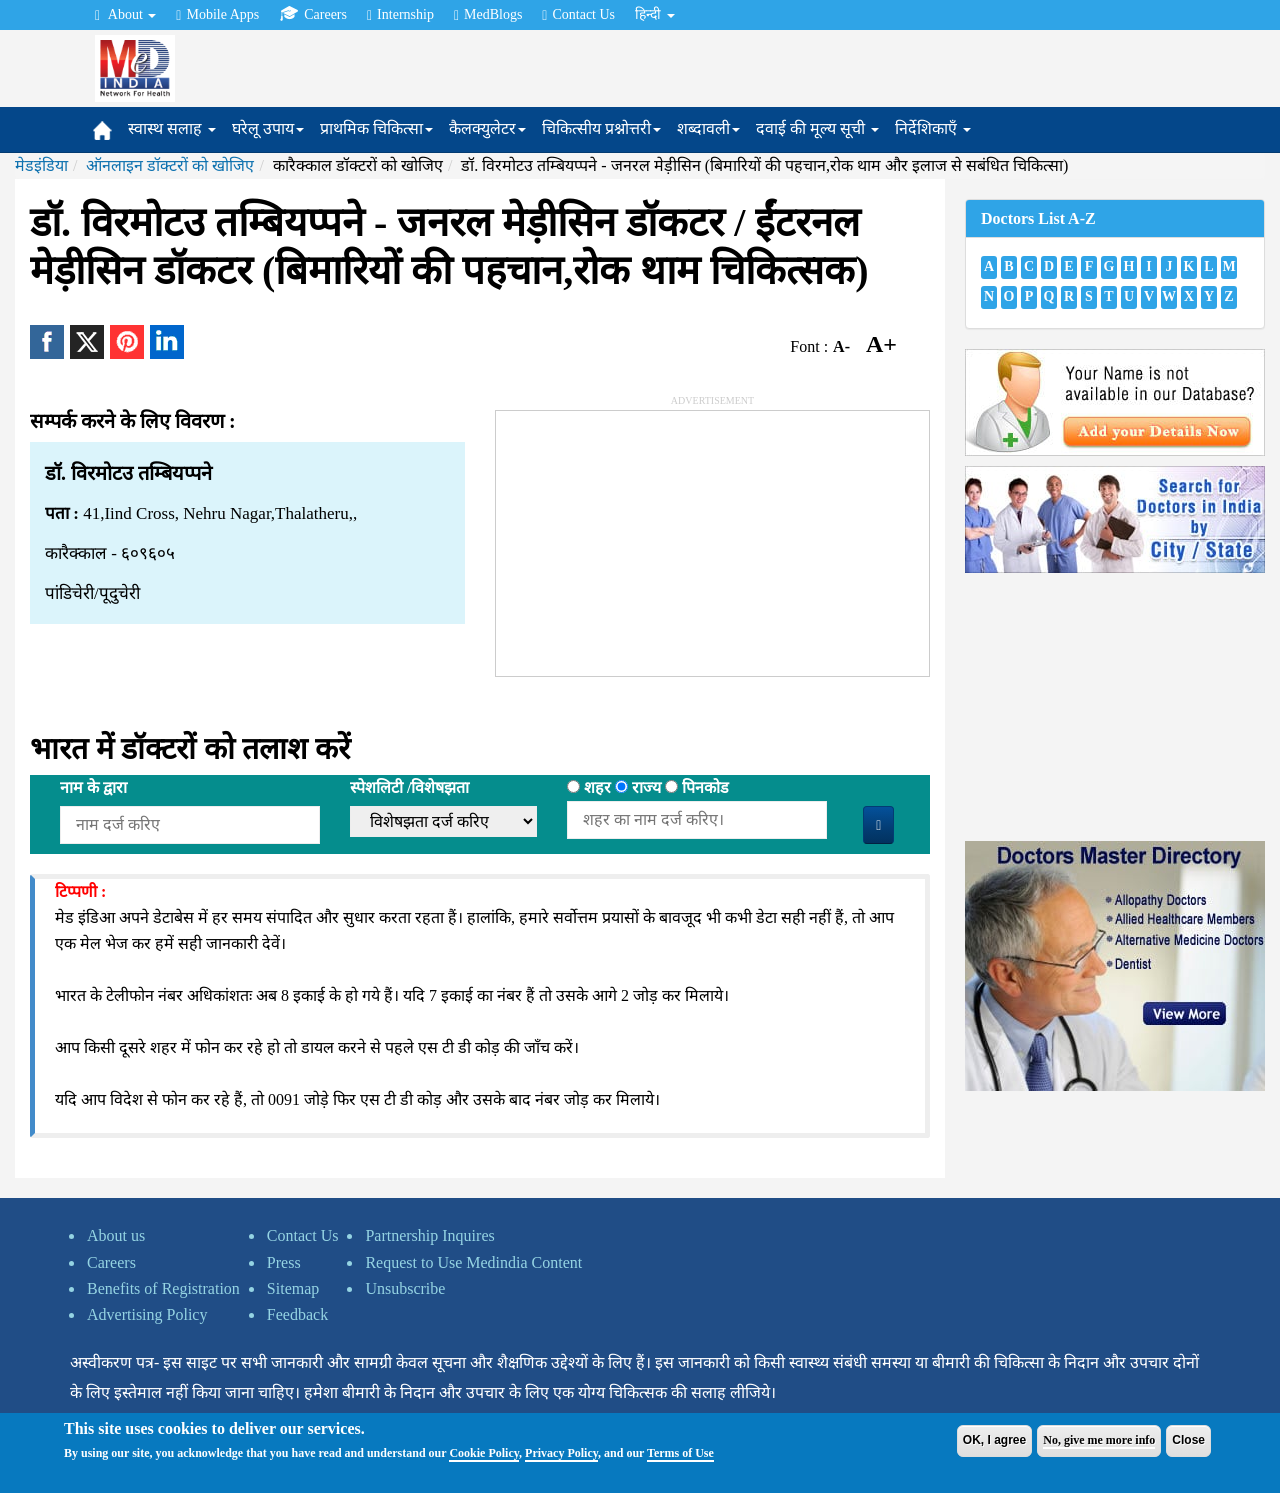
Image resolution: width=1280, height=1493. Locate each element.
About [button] (125, 15)
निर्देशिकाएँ (933, 128)
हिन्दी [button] (655, 14)
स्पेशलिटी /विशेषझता (409, 787)
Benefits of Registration (163, 1288)
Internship (400, 15)
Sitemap (293, 1288)
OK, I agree (994, 1440)
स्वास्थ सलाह (172, 128)
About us (116, 1235)
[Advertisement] (646, 536)
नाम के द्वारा (93, 787)
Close (1188, 1440)
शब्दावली (708, 128)
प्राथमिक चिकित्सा (376, 128)
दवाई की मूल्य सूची (817, 128)
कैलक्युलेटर (487, 128)
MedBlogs (488, 15)
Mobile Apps (217, 15)
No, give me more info (1099, 1440)
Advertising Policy (147, 1314)
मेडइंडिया (41, 165)
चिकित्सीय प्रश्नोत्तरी (601, 128)
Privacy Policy (561, 1453)
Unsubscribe (405, 1288)
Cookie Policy (484, 1453)
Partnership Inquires (429, 1235)
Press (284, 1262)
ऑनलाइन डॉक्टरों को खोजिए (170, 165)
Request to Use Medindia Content (473, 1262)
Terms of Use (680, 1453)
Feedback (297, 1314)
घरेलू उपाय (268, 128)
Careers (313, 14)
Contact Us (578, 15)
